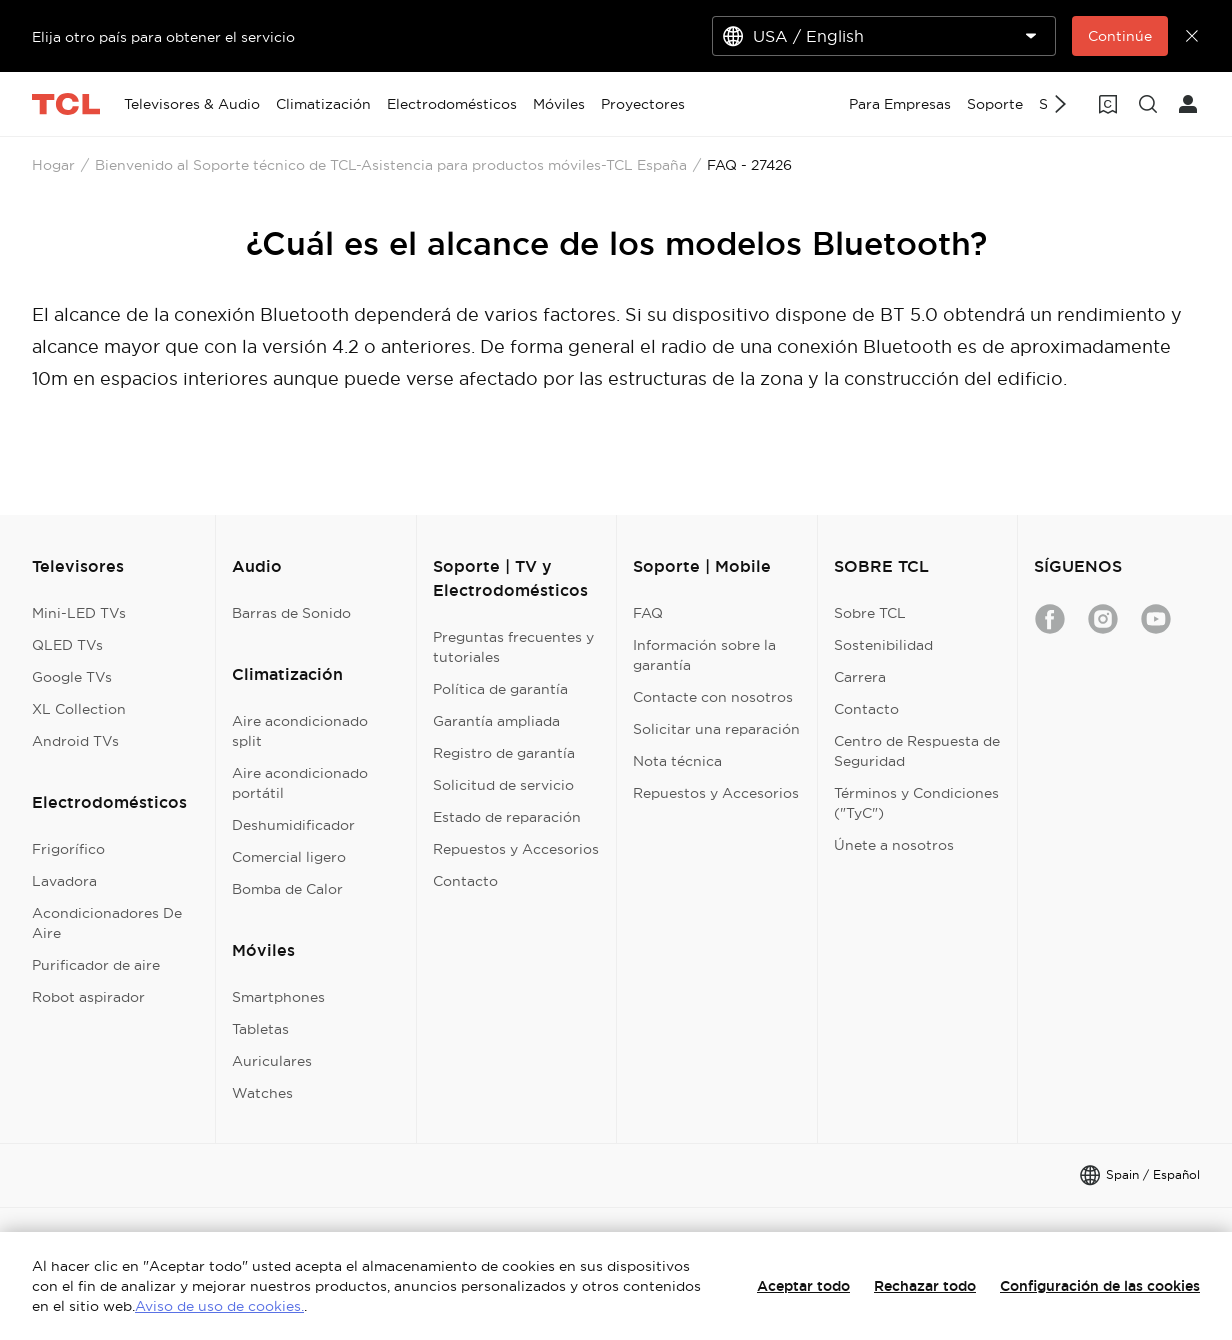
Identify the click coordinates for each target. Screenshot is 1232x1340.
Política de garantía (500, 689)
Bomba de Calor (287, 889)
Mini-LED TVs (79, 613)
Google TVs (72, 677)
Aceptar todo (803, 1286)
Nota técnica (677, 761)
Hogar (53, 165)
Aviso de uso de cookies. (219, 1306)
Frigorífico (68, 849)
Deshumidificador (293, 825)
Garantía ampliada (496, 721)
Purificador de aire (96, 965)
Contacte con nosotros (713, 697)
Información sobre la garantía (704, 655)
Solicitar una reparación (716, 729)
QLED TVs (67, 645)
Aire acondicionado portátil (300, 783)
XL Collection (79, 709)
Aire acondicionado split (300, 731)
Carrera (860, 677)
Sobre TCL (870, 613)
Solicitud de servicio (503, 785)
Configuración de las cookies (1100, 1286)
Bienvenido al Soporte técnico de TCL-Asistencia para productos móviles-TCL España (391, 165)
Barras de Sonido (291, 613)
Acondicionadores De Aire (107, 923)
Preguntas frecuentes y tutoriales (513, 647)
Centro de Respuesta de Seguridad (917, 751)
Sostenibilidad (883, 645)
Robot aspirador (88, 997)
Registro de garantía (504, 753)
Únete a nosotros (894, 845)
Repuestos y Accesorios (516, 849)
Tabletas (260, 1029)
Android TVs (75, 741)
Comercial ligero (289, 857)
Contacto (465, 881)
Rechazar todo (925, 1286)
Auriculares (272, 1061)
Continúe (1120, 36)
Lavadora (64, 881)
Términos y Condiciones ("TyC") (916, 803)
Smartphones (278, 997)
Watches (262, 1093)
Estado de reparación (507, 817)
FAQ (648, 613)
